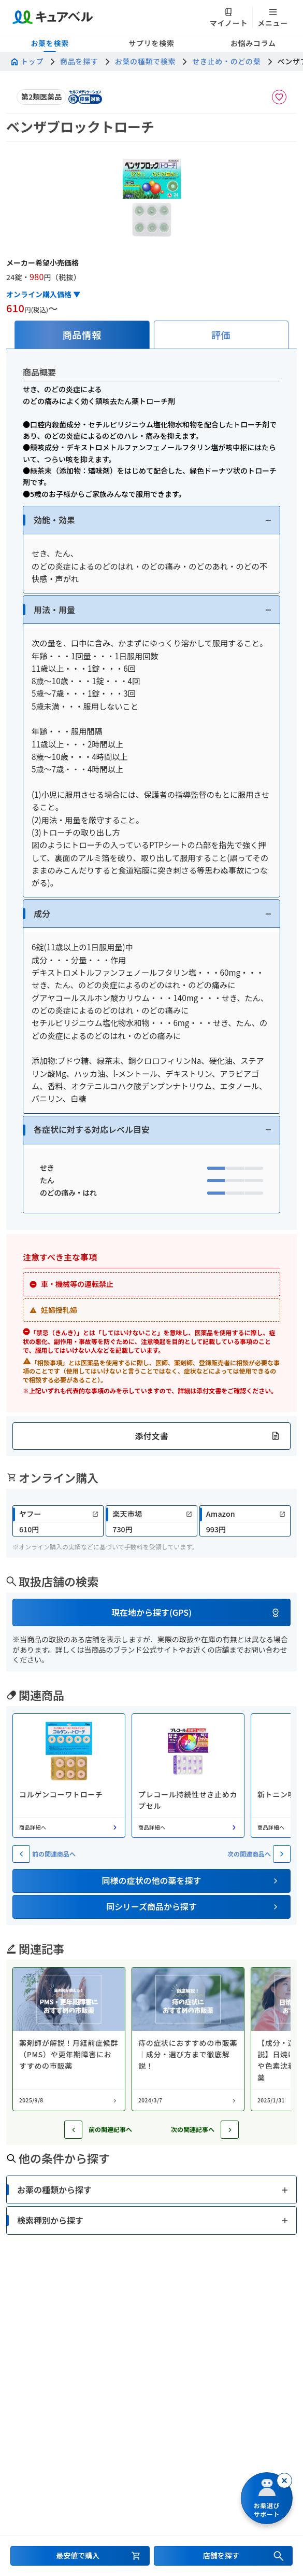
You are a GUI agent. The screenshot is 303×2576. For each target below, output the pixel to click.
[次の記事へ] (230, 2130)
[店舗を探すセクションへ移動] (223, 2556)
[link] (58, 1520)
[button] (151, 520)
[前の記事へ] (73, 2130)
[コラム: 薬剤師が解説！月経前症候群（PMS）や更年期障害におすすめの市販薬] (68, 2039)
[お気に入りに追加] (279, 97)
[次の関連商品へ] (282, 1854)
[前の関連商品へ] (21, 1854)
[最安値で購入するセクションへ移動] (80, 2556)
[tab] (82, 335)
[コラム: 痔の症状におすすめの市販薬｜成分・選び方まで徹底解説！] (188, 2039)
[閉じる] (284, 2480)
